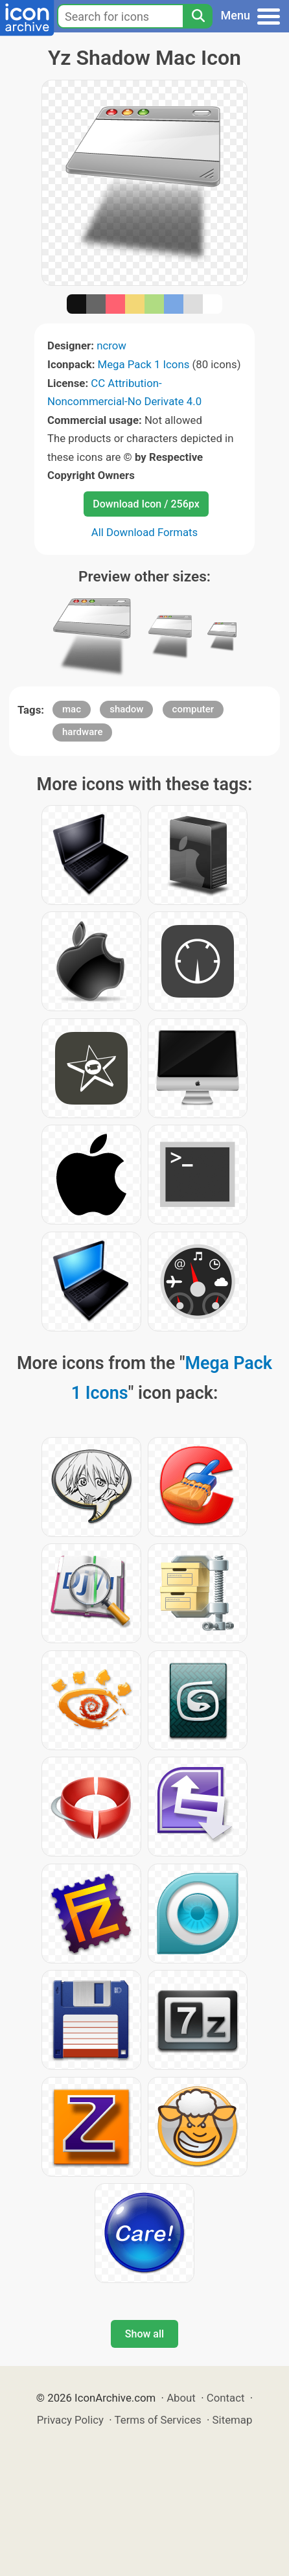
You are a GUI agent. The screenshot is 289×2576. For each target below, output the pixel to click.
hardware (82, 732)
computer (193, 709)
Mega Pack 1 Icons (144, 364)
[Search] (198, 16)
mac (71, 709)
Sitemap (233, 2419)
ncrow (111, 345)
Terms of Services (158, 2419)
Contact (226, 2397)
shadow (126, 709)
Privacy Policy (70, 2419)
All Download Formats (144, 532)
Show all (144, 2334)
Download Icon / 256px (146, 504)
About (181, 2397)
